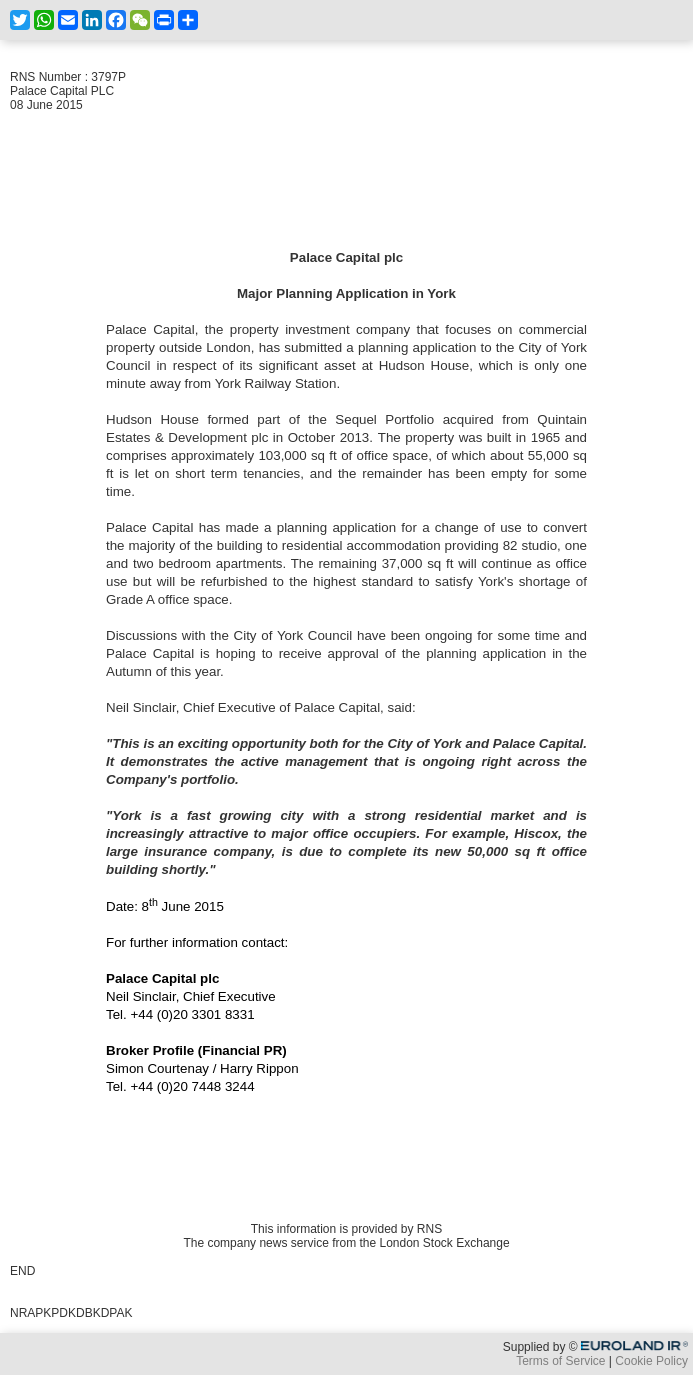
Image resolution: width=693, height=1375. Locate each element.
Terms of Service (560, 1361)
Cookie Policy (651, 1361)
